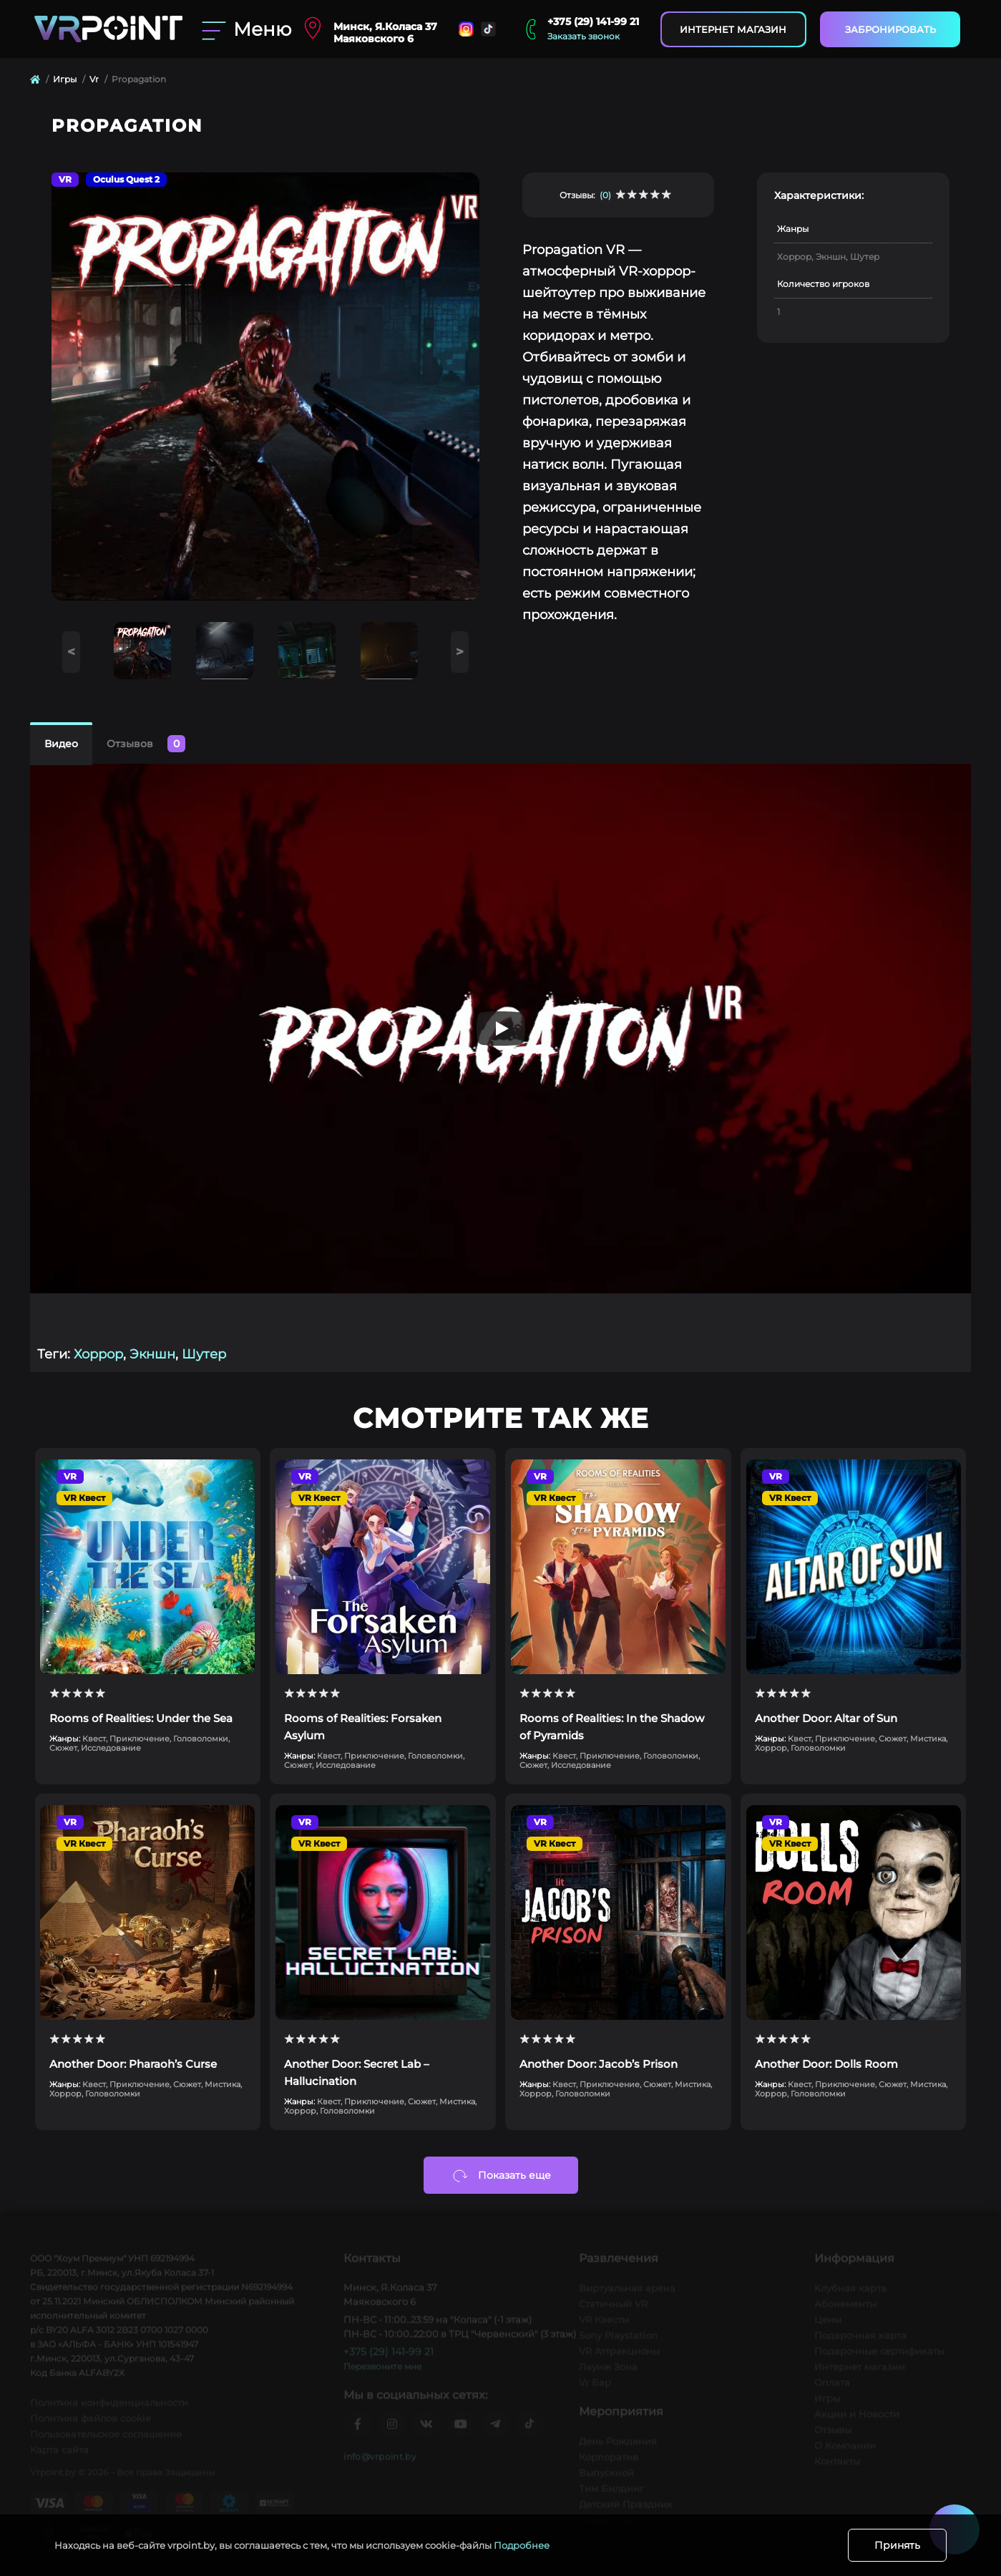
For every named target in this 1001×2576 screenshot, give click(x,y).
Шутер (204, 1354)
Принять (897, 2545)
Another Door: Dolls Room (826, 2064)
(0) (605, 195)
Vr (94, 79)
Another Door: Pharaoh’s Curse (133, 2064)
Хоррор (98, 1354)
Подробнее (522, 2545)
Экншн (152, 1354)
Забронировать (890, 29)
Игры (65, 79)
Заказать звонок (583, 36)
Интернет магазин (733, 29)
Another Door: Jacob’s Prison (598, 2064)
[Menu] (243, 29)
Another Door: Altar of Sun (826, 1718)
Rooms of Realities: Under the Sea (141, 1718)
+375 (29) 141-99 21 (593, 21)
